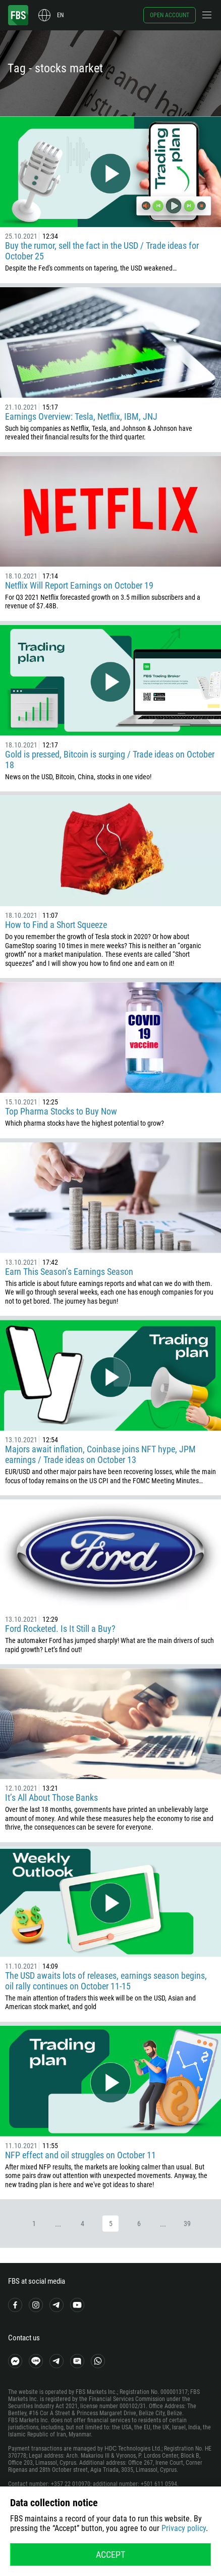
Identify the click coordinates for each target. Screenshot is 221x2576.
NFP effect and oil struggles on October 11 (80, 2155)
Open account (169, 15)
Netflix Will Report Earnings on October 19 (79, 585)
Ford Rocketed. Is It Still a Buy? (60, 1628)
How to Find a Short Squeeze (56, 924)
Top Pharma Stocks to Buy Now (61, 1111)
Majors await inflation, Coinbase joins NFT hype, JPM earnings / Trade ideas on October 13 (100, 1454)
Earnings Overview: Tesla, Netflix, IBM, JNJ (81, 416)
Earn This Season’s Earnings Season (69, 1271)
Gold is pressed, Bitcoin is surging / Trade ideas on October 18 (109, 759)
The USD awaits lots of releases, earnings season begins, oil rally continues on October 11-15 (106, 1980)
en (60, 15)
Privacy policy (183, 2528)
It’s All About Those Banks (51, 1797)
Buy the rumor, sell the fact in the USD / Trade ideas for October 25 (102, 250)
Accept (110, 2554)
